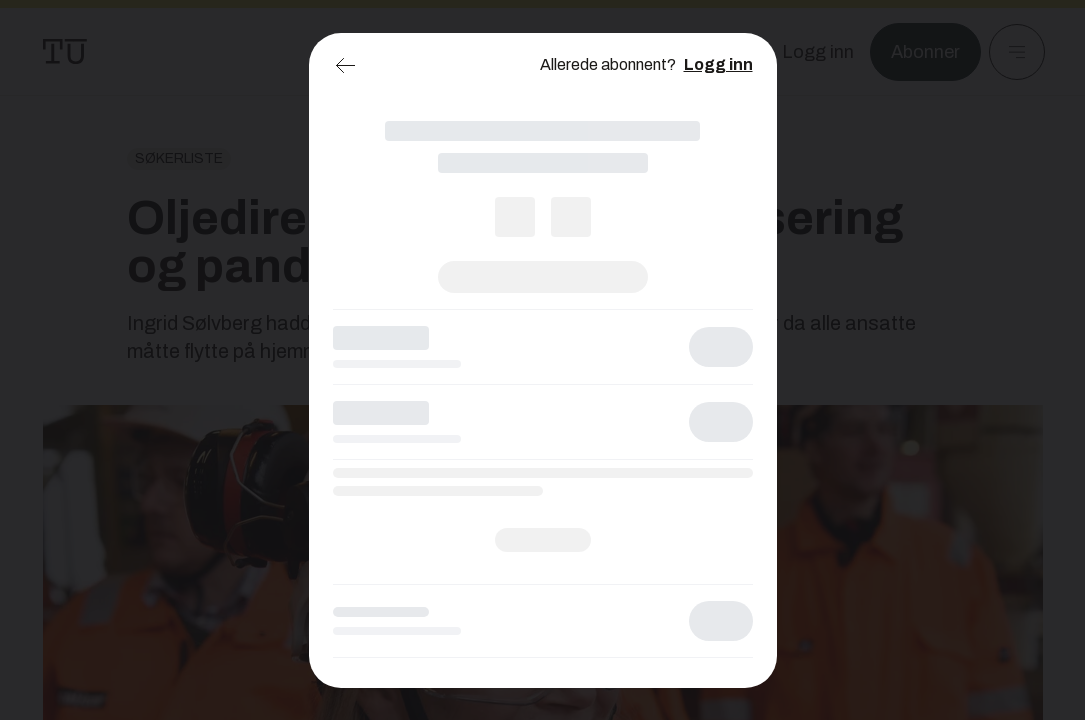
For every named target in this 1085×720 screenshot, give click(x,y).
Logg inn (718, 64)
